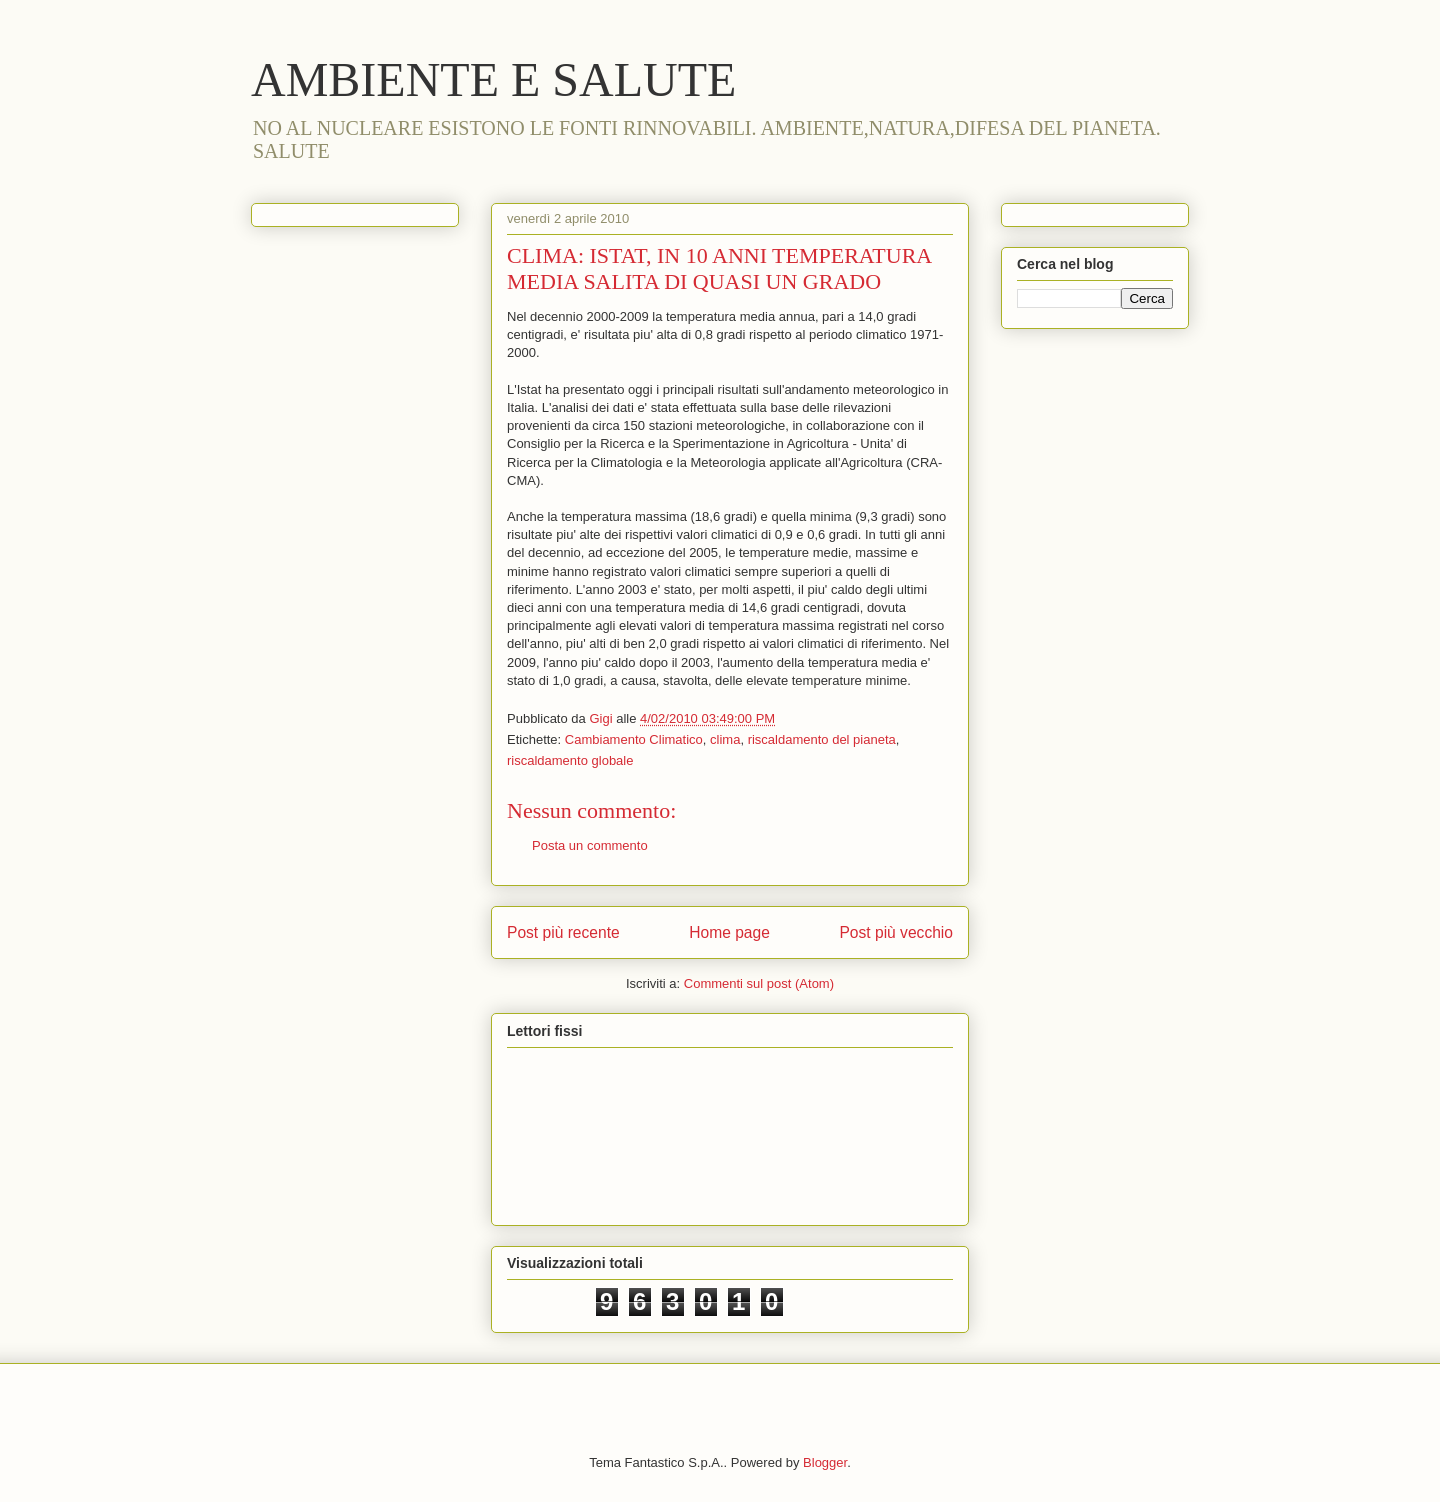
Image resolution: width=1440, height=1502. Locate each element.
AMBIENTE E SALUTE (493, 79)
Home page (729, 932)
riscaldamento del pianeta (822, 739)
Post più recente (563, 932)
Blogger (825, 1462)
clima (725, 739)
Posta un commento (590, 845)
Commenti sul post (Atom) (759, 983)
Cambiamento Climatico (634, 739)
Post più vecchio (896, 932)
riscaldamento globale (570, 760)
